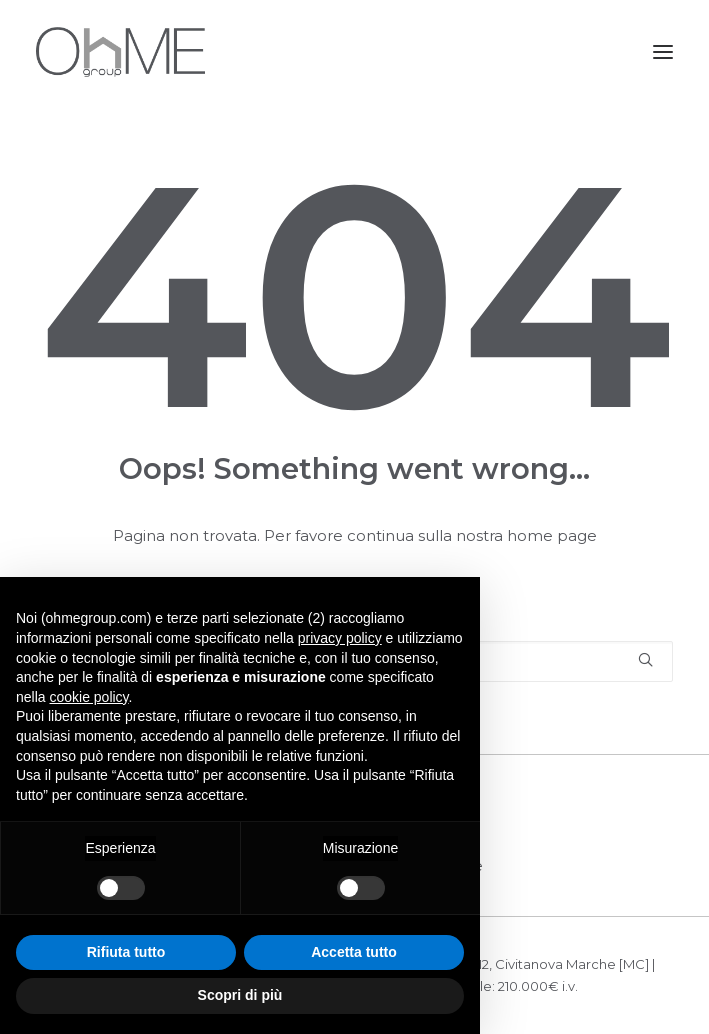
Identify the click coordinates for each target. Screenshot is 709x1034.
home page (552, 535)
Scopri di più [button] (240, 995)
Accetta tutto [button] (354, 952)
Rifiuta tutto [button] (126, 952)
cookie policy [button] (88, 697)
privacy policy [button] (340, 638)
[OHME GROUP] (120, 52)
